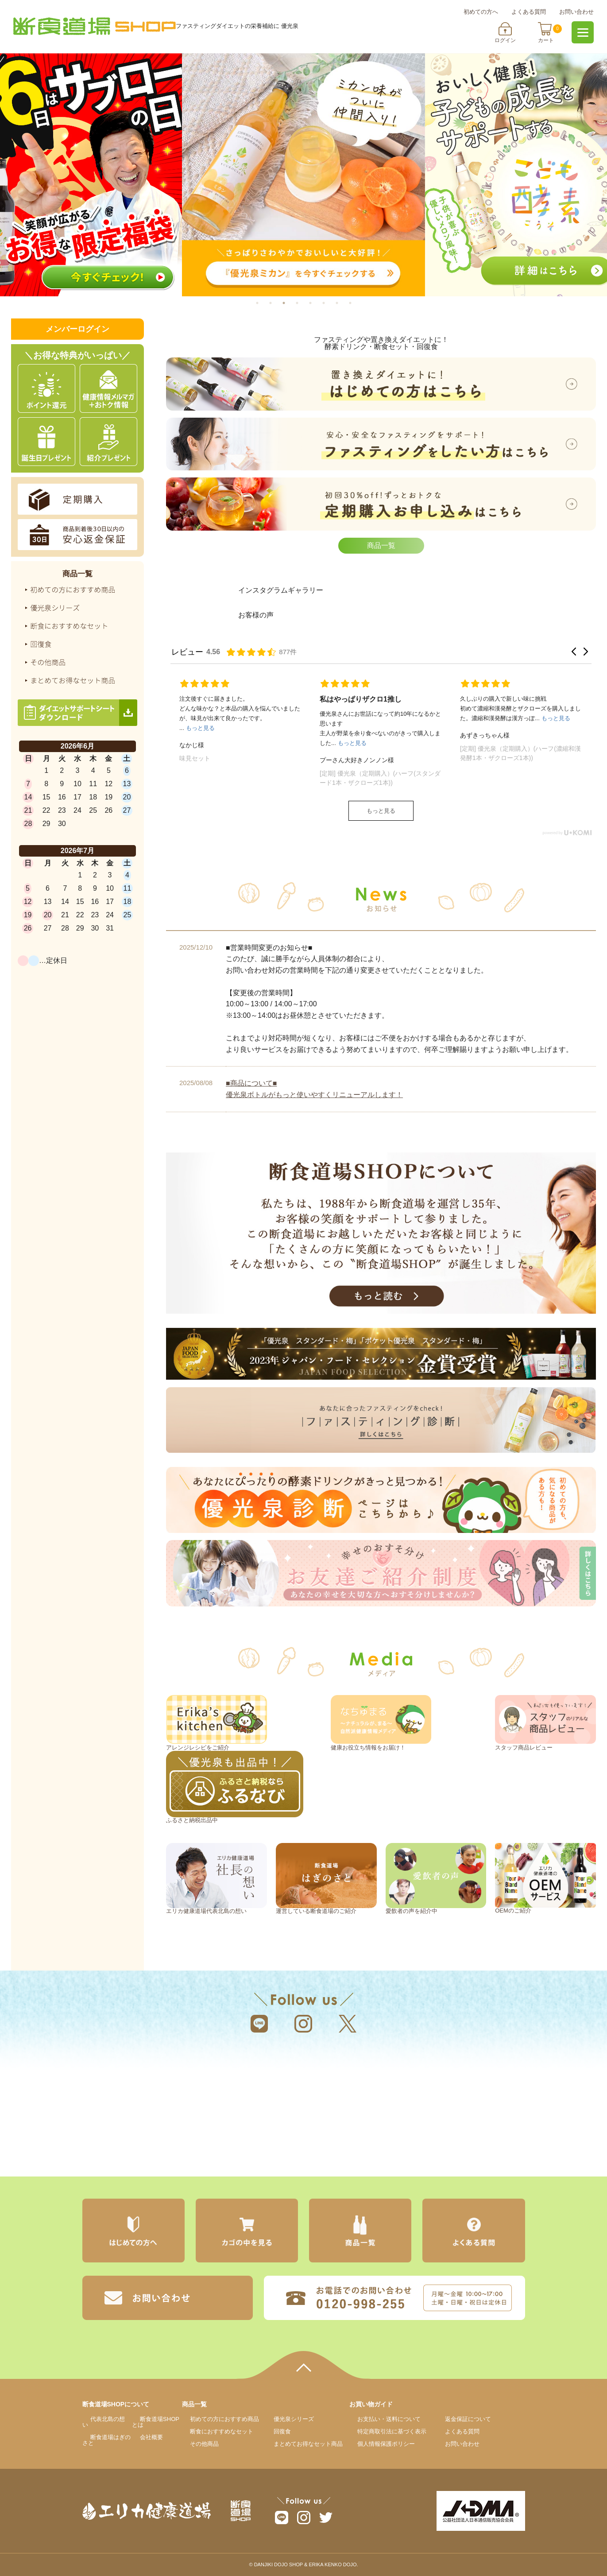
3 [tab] (291, 303)
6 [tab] (331, 303)
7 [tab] (344, 303)
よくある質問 (528, 11)
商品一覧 (381, 545)
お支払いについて (389, 2419)
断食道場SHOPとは (155, 2422)
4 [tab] (305, 303)
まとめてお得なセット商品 (308, 2443)
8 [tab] (358, 303)
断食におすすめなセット (221, 2431)
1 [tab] (265, 303)
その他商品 (204, 2443)
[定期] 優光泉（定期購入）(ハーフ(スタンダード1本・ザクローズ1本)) (380, 778)
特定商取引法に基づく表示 (391, 2431)
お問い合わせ (576, 11)
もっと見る (381, 810)
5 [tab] (318, 303)
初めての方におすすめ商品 (224, 2419)
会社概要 (151, 2437)
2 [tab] (278, 303)
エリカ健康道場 (149, 2098)
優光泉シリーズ (294, 2419)
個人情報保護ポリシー (386, 2443)
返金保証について (468, 2419)
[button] (574, 652)
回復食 (282, 2431)
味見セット (194, 758)
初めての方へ (481, 11)
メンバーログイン (77, 329)
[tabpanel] (303, 174)
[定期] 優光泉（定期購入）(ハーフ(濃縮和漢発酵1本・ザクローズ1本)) (520, 753)
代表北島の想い (103, 2422)
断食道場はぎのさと (496, 2098)
